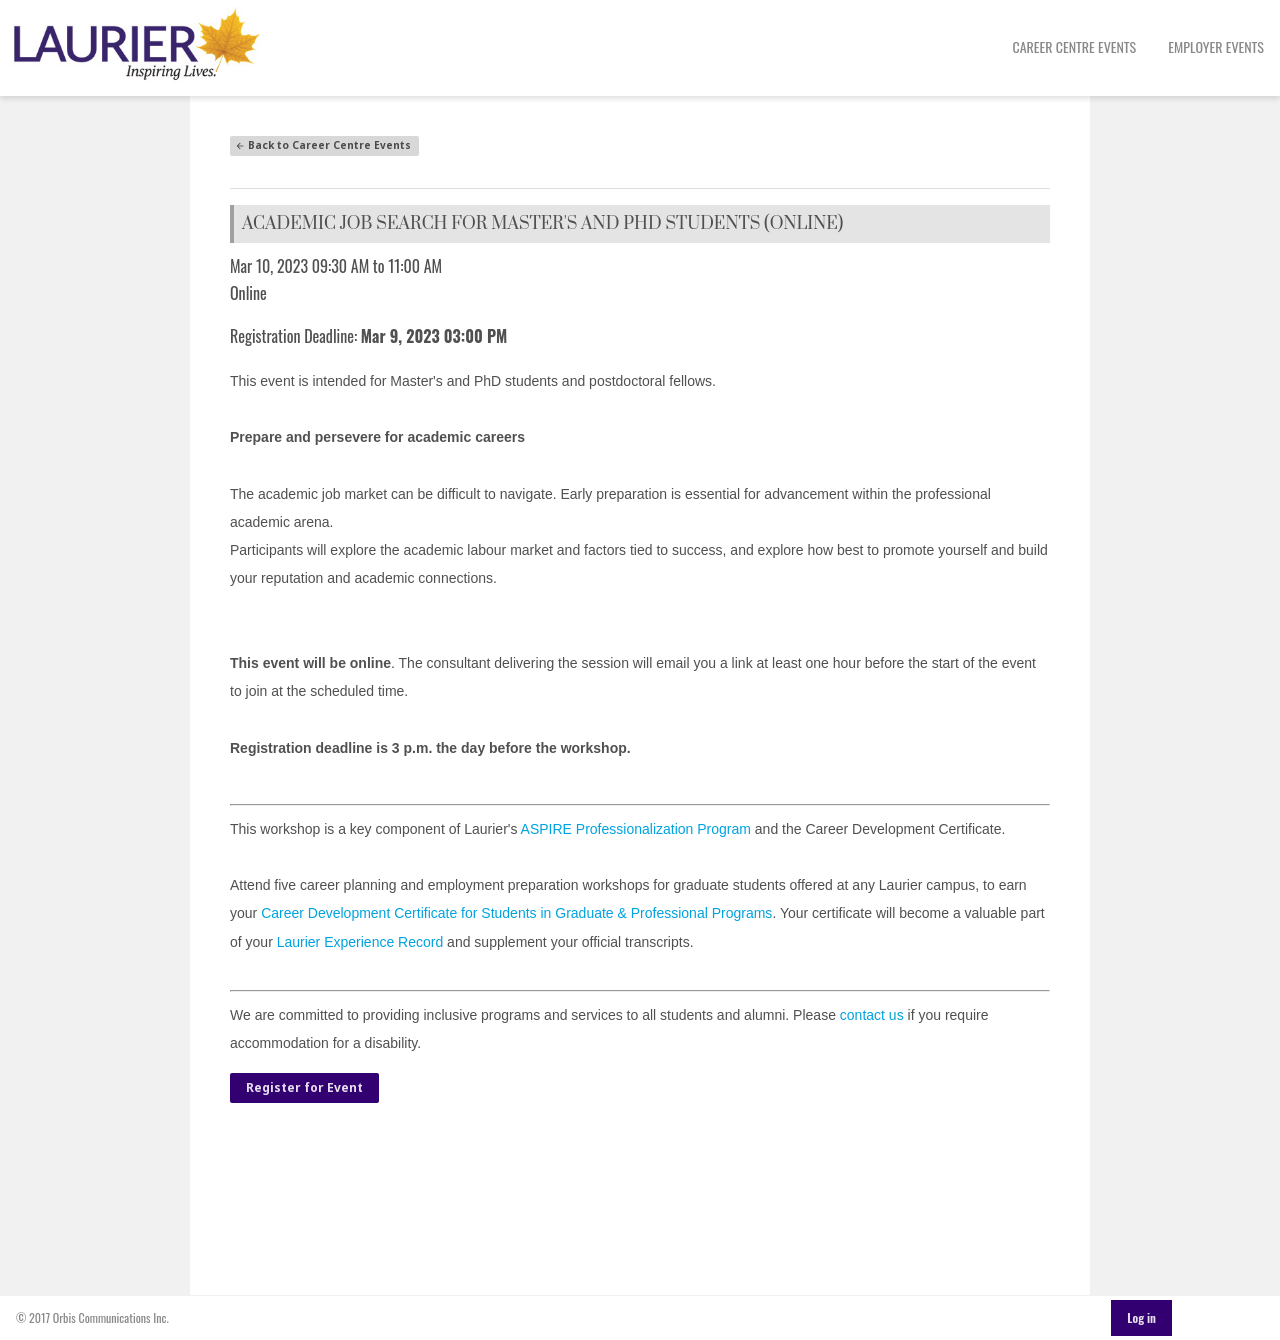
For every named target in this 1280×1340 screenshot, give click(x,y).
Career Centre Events (1075, 46)
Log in (1141, 1317)
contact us (872, 1015)
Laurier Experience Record (360, 942)
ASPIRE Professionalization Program (636, 829)
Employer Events (1216, 46)
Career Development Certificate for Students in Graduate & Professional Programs (516, 913)
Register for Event (304, 1087)
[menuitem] (1075, 48)
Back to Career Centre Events (323, 145)
